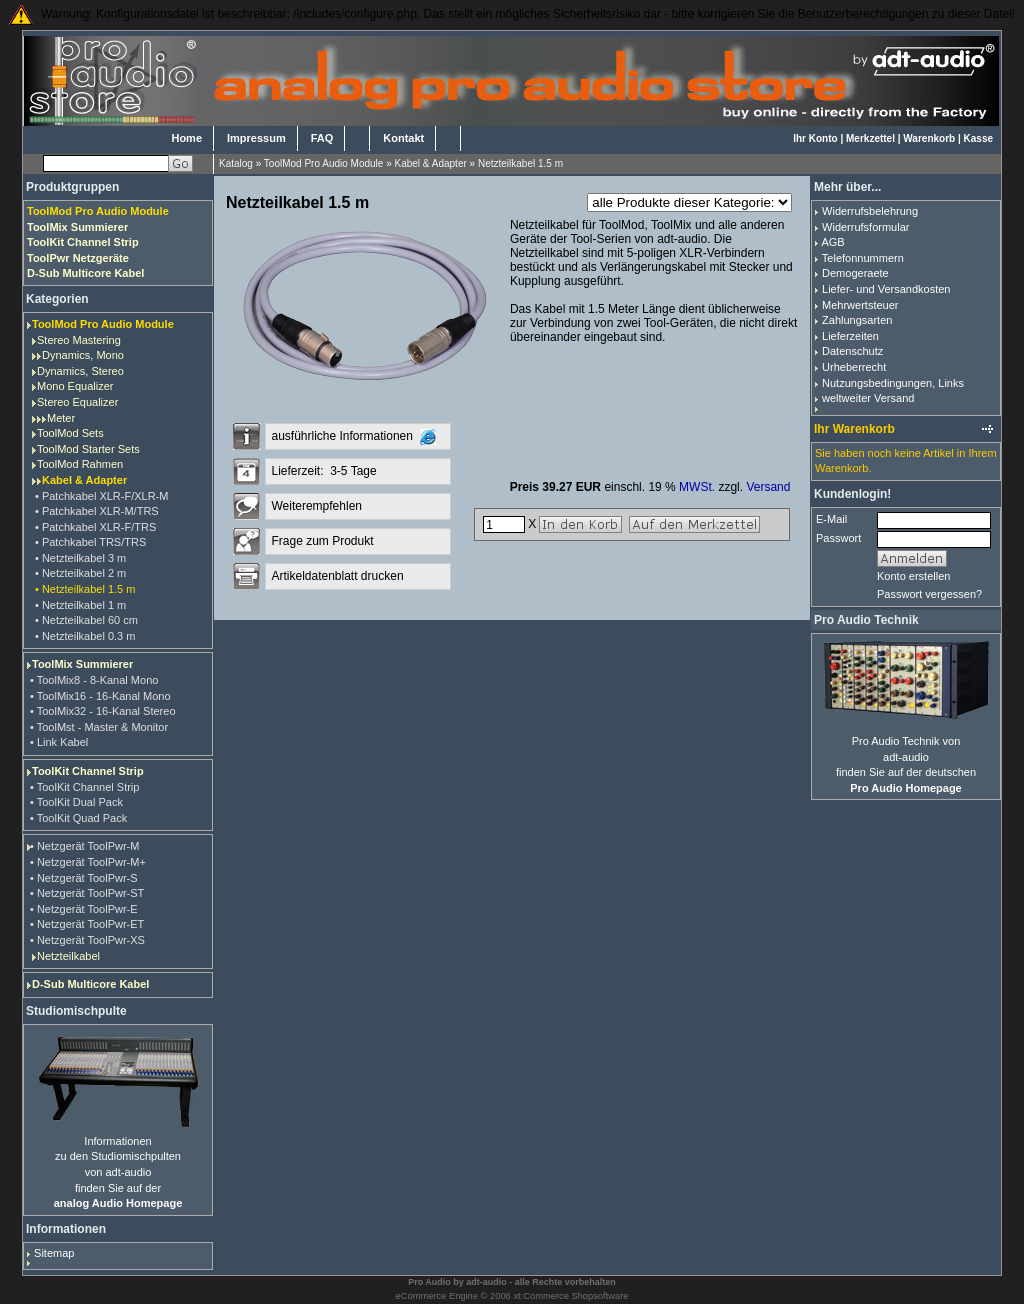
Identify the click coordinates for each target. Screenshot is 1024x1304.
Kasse (978, 138)
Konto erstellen (913, 576)
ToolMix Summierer (82, 664)
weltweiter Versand (868, 398)
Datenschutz (852, 351)
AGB (832, 242)
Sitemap (54, 1253)
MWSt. (697, 487)
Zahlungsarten (857, 320)
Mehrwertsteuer (860, 305)
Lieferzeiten (850, 336)
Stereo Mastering (79, 340)
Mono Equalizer (75, 386)
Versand (768, 487)
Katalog (236, 163)
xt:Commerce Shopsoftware (570, 1296)
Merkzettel (870, 138)
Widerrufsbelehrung (870, 211)
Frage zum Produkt (322, 541)
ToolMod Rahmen (80, 464)
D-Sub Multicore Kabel (90, 984)
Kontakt (403, 138)
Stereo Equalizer (77, 402)
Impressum (256, 138)
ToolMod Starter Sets (88, 449)
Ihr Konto (815, 138)
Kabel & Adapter (431, 163)
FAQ (322, 138)
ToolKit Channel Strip (88, 771)
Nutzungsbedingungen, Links (893, 383)
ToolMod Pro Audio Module (324, 163)
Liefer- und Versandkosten (886, 289)
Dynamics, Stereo (80, 371)
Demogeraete (855, 273)
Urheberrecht (854, 367)
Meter (61, 418)
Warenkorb (929, 138)
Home (186, 138)
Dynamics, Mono (83, 355)
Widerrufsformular (865, 227)
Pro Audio (429, 1282)
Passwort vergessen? (929, 594)
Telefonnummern (863, 258)
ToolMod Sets (70, 433)
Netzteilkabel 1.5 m (520, 163)
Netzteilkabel (68, 956)
